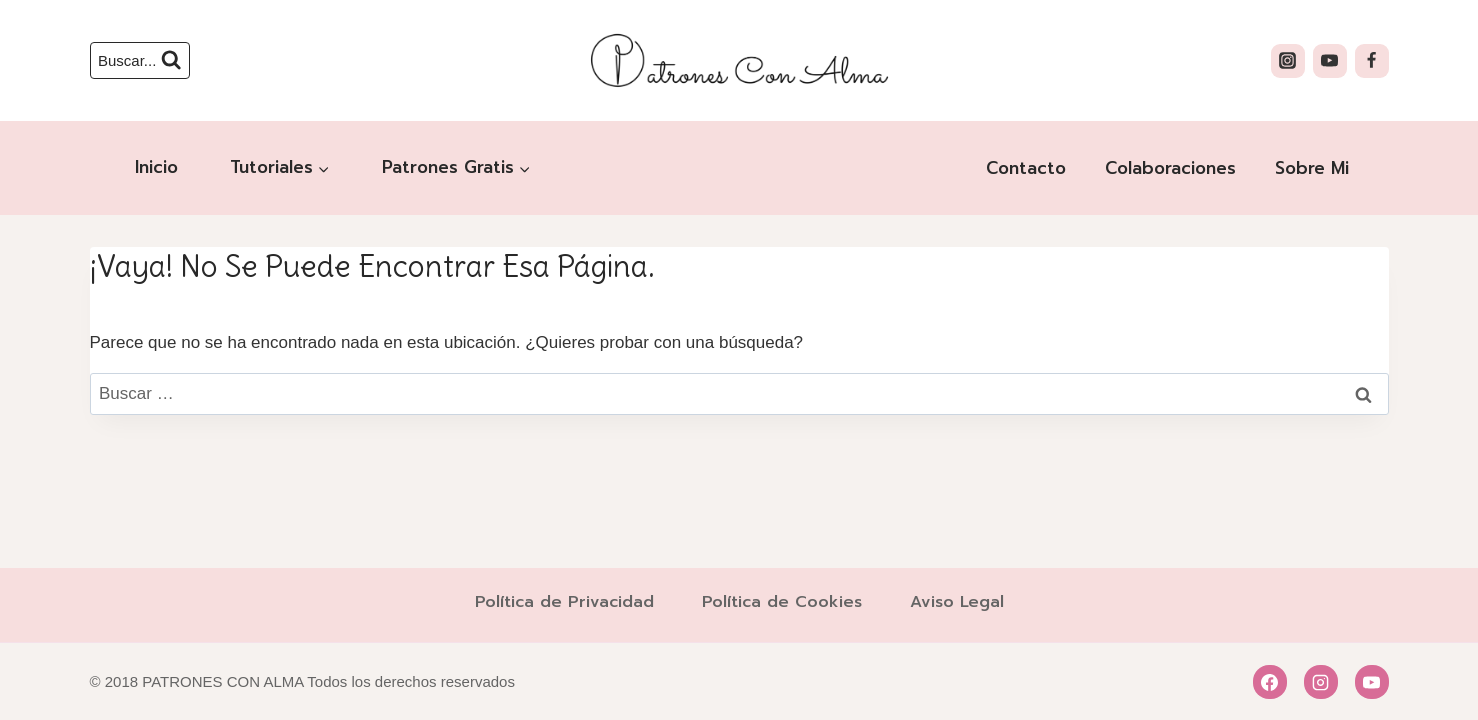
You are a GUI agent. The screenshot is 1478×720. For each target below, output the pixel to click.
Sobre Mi (1312, 168)
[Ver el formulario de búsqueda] (140, 60)
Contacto (1026, 168)
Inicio (156, 167)
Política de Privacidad (564, 602)
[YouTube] (1330, 61)
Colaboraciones (1170, 168)
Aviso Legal (957, 602)
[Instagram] (1288, 61)
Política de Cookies (782, 602)
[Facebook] (1372, 61)
